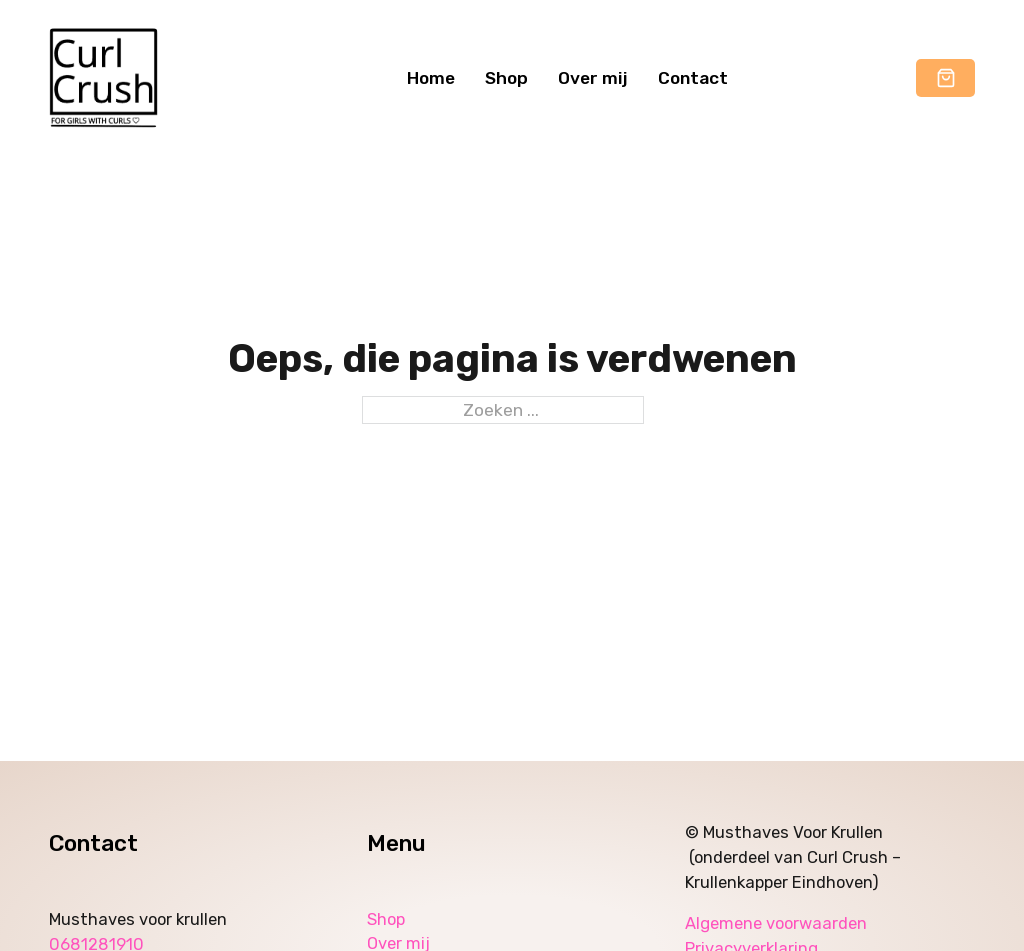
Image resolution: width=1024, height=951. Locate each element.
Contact (693, 78)
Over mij (593, 78)
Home (431, 78)
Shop (506, 78)
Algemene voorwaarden (778, 923)
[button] (946, 79)
